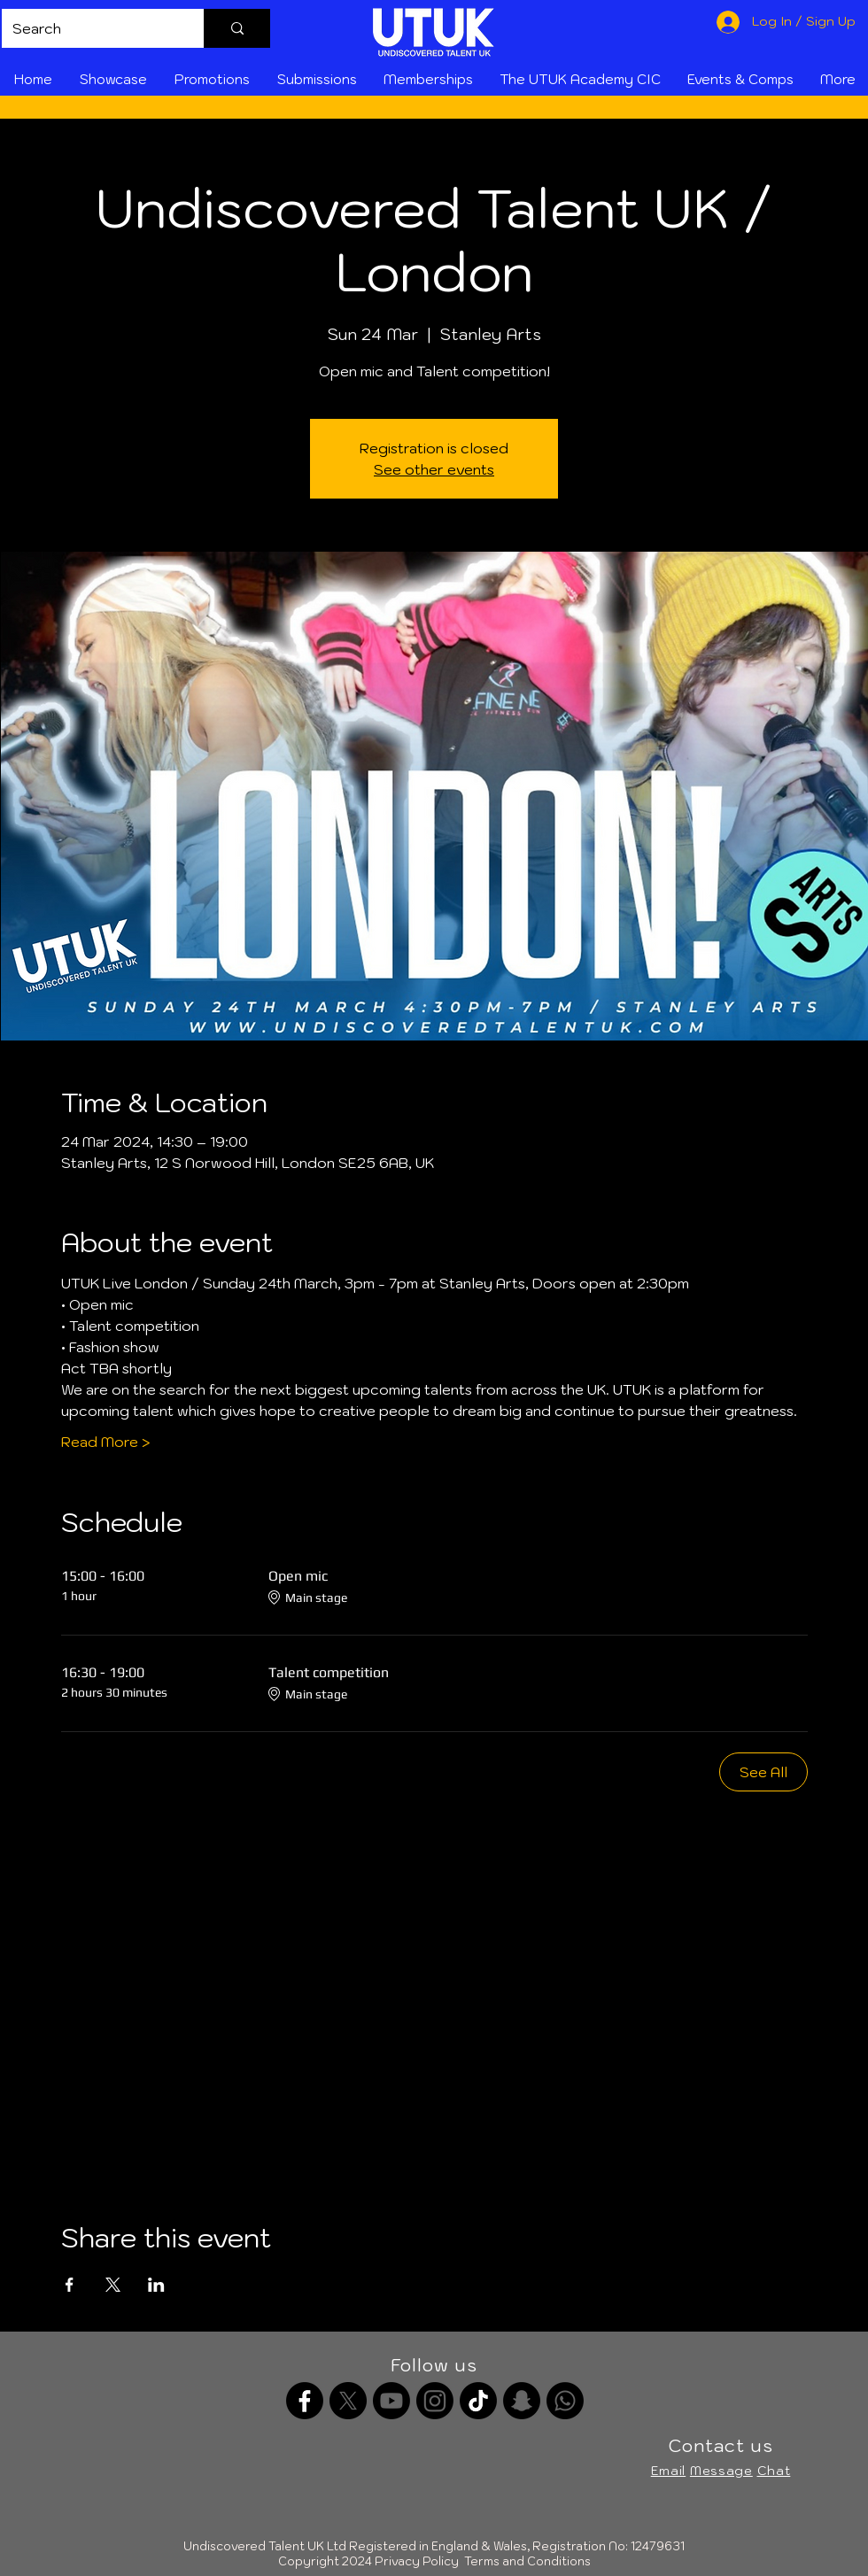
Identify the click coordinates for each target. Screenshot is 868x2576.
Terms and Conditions (527, 2561)
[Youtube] (391, 2400)
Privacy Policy (417, 2561)
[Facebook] (304, 2400)
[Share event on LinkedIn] (156, 2285)
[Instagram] (434, 2400)
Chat (774, 2471)
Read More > (106, 1441)
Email (668, 2471)
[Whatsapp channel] (565, 2400)
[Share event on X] (113, 2285)
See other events (434, 469)
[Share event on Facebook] (69, 2285)
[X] (348, 2400)
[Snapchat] (521, 2400)
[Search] (89, 28)
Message (721, 2471)
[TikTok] (478, 2400)
